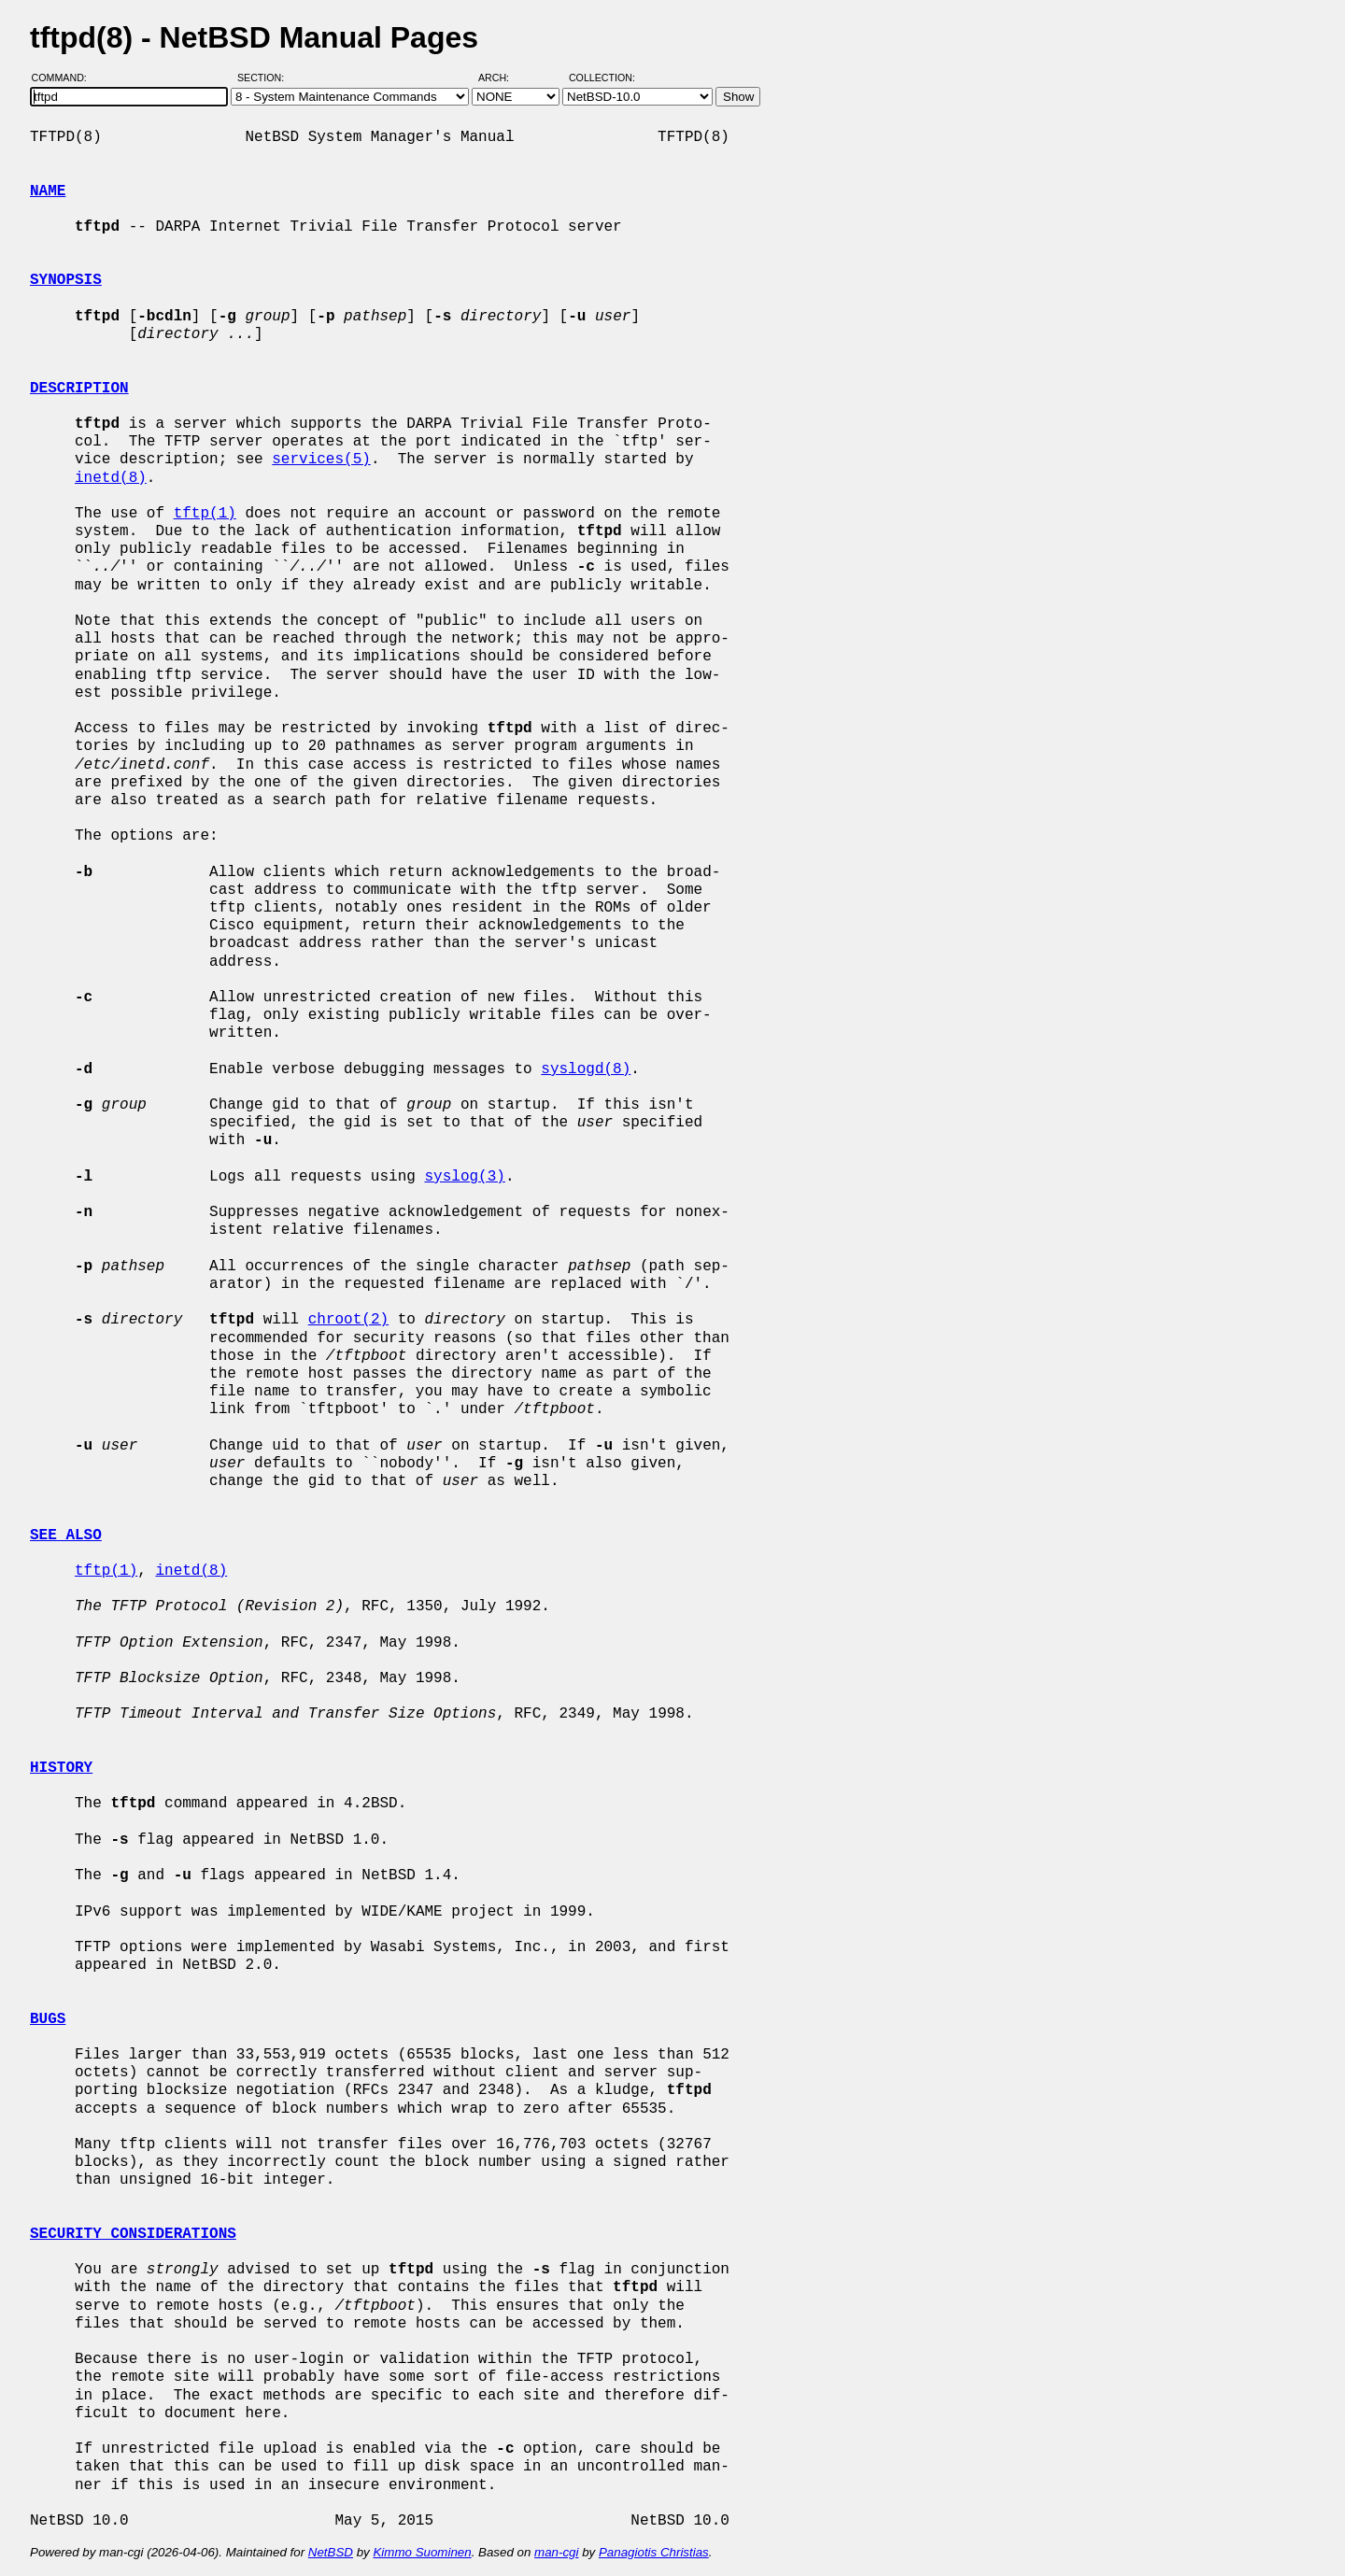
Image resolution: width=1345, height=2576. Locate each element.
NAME (47, 191)
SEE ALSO (66, 1535)
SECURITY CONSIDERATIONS (133, 2234)
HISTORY (61, 1768)
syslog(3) (464, 1177)
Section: (264, 77)
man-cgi (556, 2552)
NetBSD (330, 2552)
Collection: (602, 77)
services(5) (321, 459)
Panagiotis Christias (654, 2552)
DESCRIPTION (79, 388)
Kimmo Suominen (422, 2552)
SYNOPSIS (66, 280)
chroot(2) (348, 1319)
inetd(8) (111, 478)
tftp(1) (205, 513)
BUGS (47, 2019)
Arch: (502, 77)
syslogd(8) (585, 1069)
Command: (65, 77)
